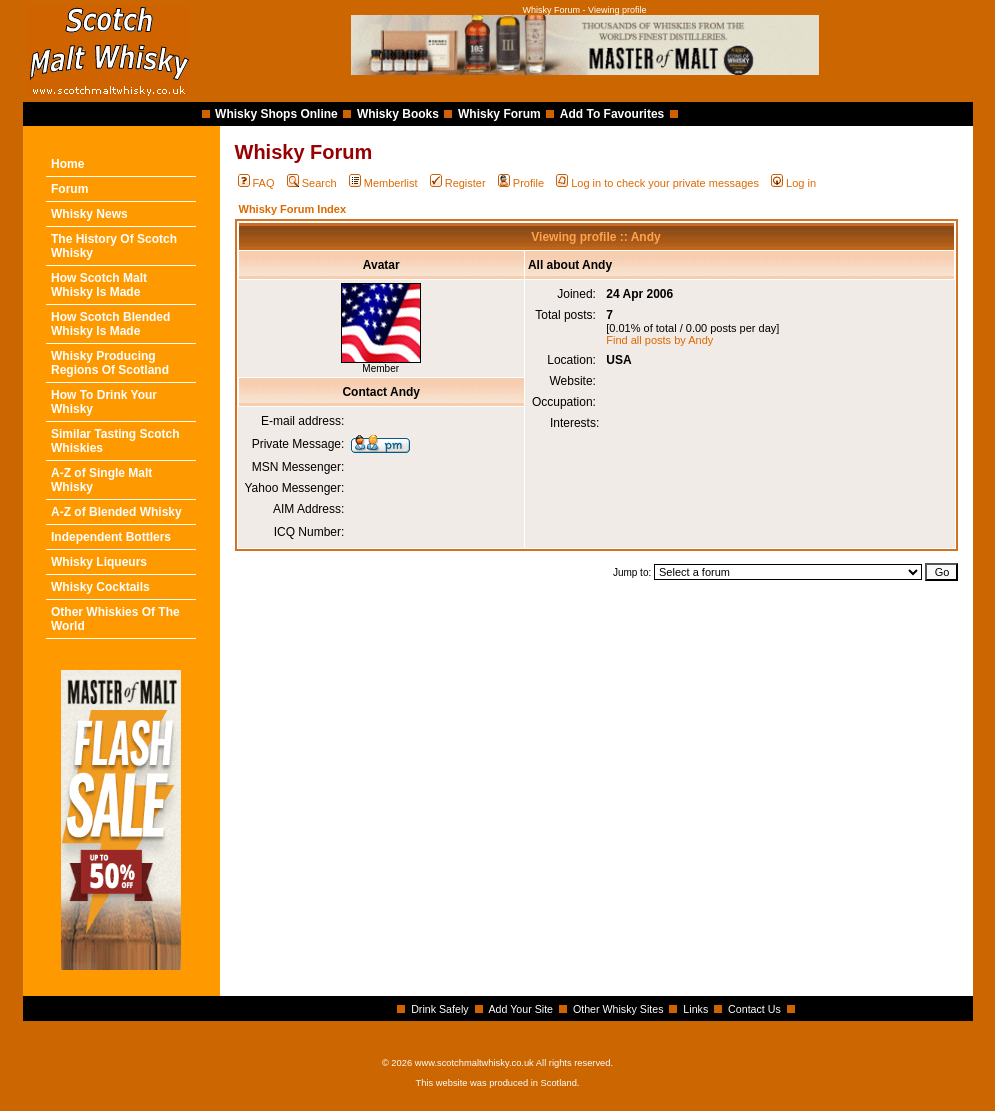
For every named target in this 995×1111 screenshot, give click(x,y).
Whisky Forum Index (293, 209)
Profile (521, 183)
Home (67, 164)
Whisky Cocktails (100, 587)
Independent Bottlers (111, 537)
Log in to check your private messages (657, 183)
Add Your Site (520, 1009)
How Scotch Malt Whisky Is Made (99, 285)
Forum (69, 189)
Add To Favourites (612, 114)
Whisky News (89, 214)
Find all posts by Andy (659, 340)
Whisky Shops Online (276, 114)
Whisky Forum (499, 114)
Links (695, 1009)
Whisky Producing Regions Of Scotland (110, 363)
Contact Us (754, 1009)
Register (458, 183)
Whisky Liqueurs (99, 562)
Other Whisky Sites (618, 1009)
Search (312, 183)
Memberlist (383, 183)
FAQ (256, 183)
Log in (793, 183)
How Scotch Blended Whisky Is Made (110, 324)
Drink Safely (439, 1009)
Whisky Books (398, 114)
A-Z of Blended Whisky (116, 512)
